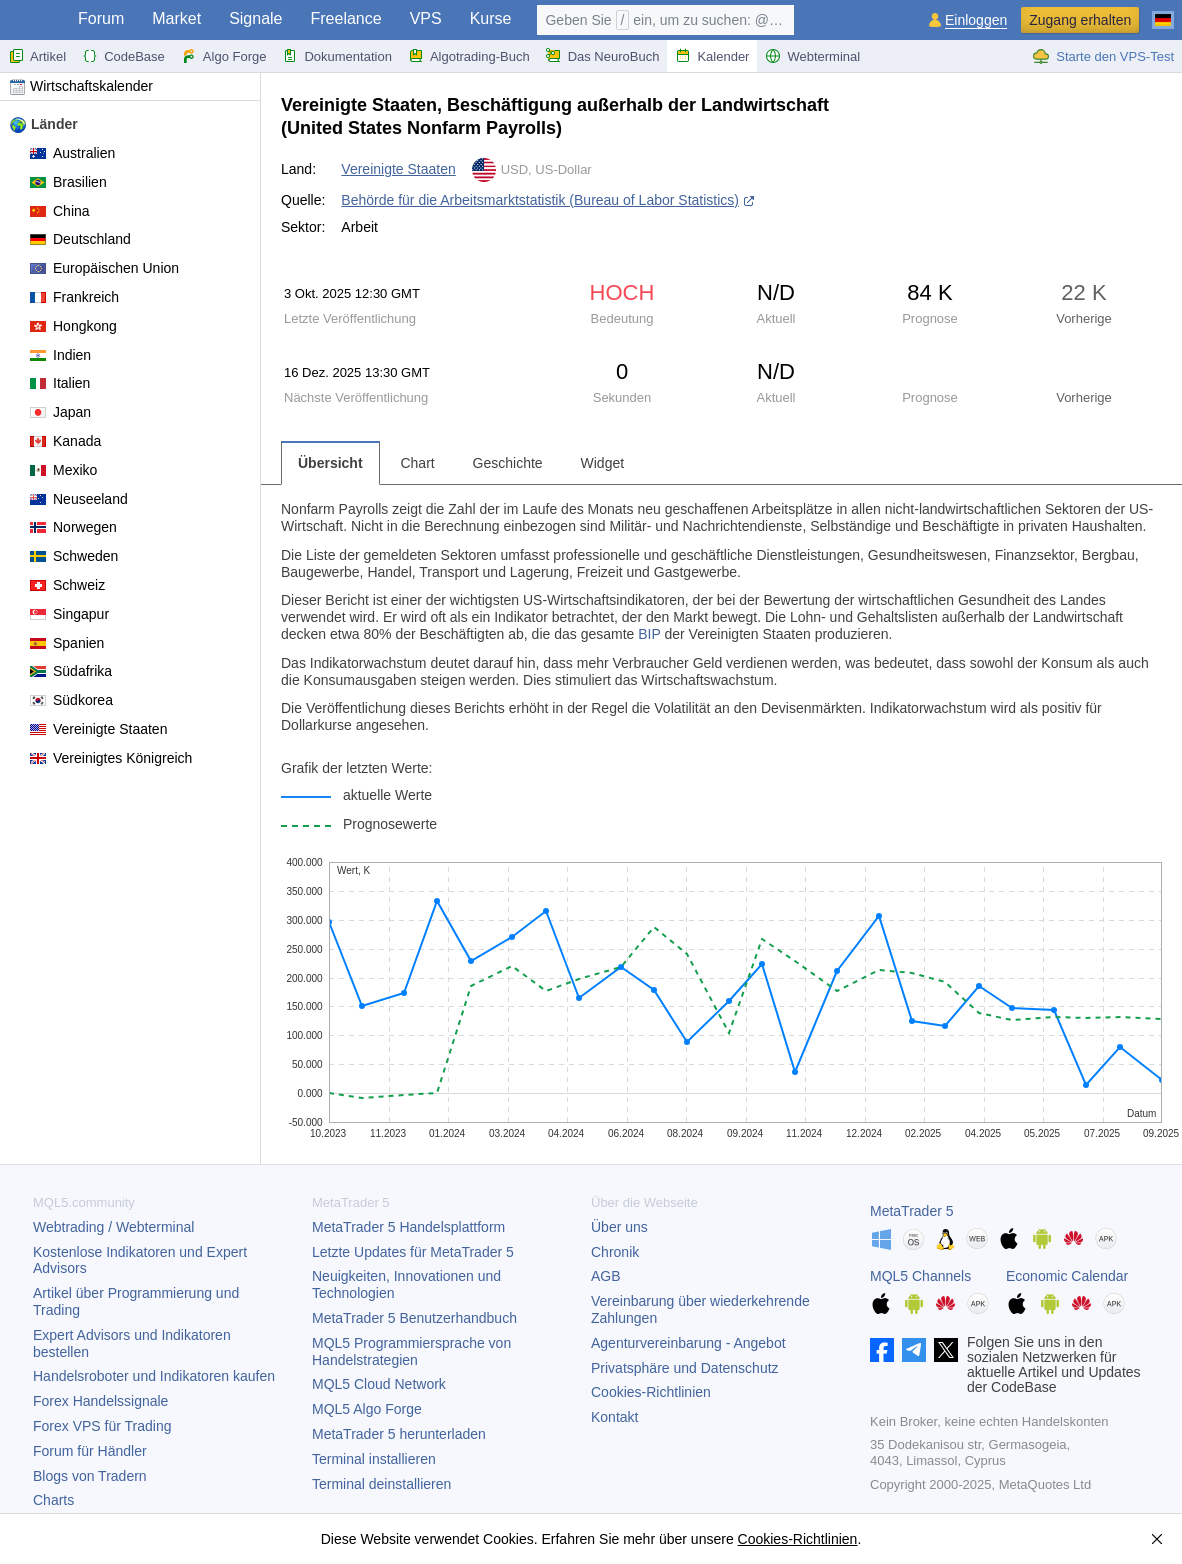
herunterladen (399, 1434)
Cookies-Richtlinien (651, 1392)
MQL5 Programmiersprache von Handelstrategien (411, 1351)
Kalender (712, 56)
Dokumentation (336, 56)
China (60, 211)
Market (176, 18)
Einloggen (976, 20)
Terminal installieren (374, 1459)
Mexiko (63, 470)
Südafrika (71, 671)
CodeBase (123, 56)
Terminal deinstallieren (381, 1484)
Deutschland (80, 239)
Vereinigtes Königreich (111, 758)
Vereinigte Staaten (98, 729)
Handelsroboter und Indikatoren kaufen (154, 1376)
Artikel (37, 56)
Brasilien (68, 182)
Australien (72, 153)
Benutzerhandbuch (414, 1318)
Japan (60, 412)
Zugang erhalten (1080, 20)
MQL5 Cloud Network (379, 1384)
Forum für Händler (90, 1451)
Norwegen (73, 527)
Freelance (346, 18)
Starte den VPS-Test (1103, 56)
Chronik (615, 1252)
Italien (60, 383)
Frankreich (74, 297)
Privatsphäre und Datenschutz (685, 1368)
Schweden (74, 556)
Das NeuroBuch (603, 56)
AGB (606, 1276)
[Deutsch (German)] (1163, 12)
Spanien (67, 643)
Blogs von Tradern (90, 1476)
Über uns (619, 1227)
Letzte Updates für (413, 1252)
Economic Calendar (1067, 1276)
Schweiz (67, 585)
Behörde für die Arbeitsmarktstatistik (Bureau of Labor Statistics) (540, 200)
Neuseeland (79, 499)
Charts (53, 1500)
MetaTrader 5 (912, 1211)
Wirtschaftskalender (81, 86)
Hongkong (73, 326)
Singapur (69, 614)
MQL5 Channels (920, 1276)
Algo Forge (224, 56)
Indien (60, 355)
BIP (649, 634)
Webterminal (812, 56)
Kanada (65, 441)
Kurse (491, 18)
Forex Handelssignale (100, 1401)
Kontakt (614, 1417)
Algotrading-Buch (469, 56)
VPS (426, 18)
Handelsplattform (408, 1227)
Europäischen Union (104, 268)
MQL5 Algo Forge (367, 1409)
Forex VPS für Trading (102, 1426)
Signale (255, 18)
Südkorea (71, 700)
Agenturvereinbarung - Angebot (688, 1343)
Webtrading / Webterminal (113, 1227)
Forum (101, 18)
